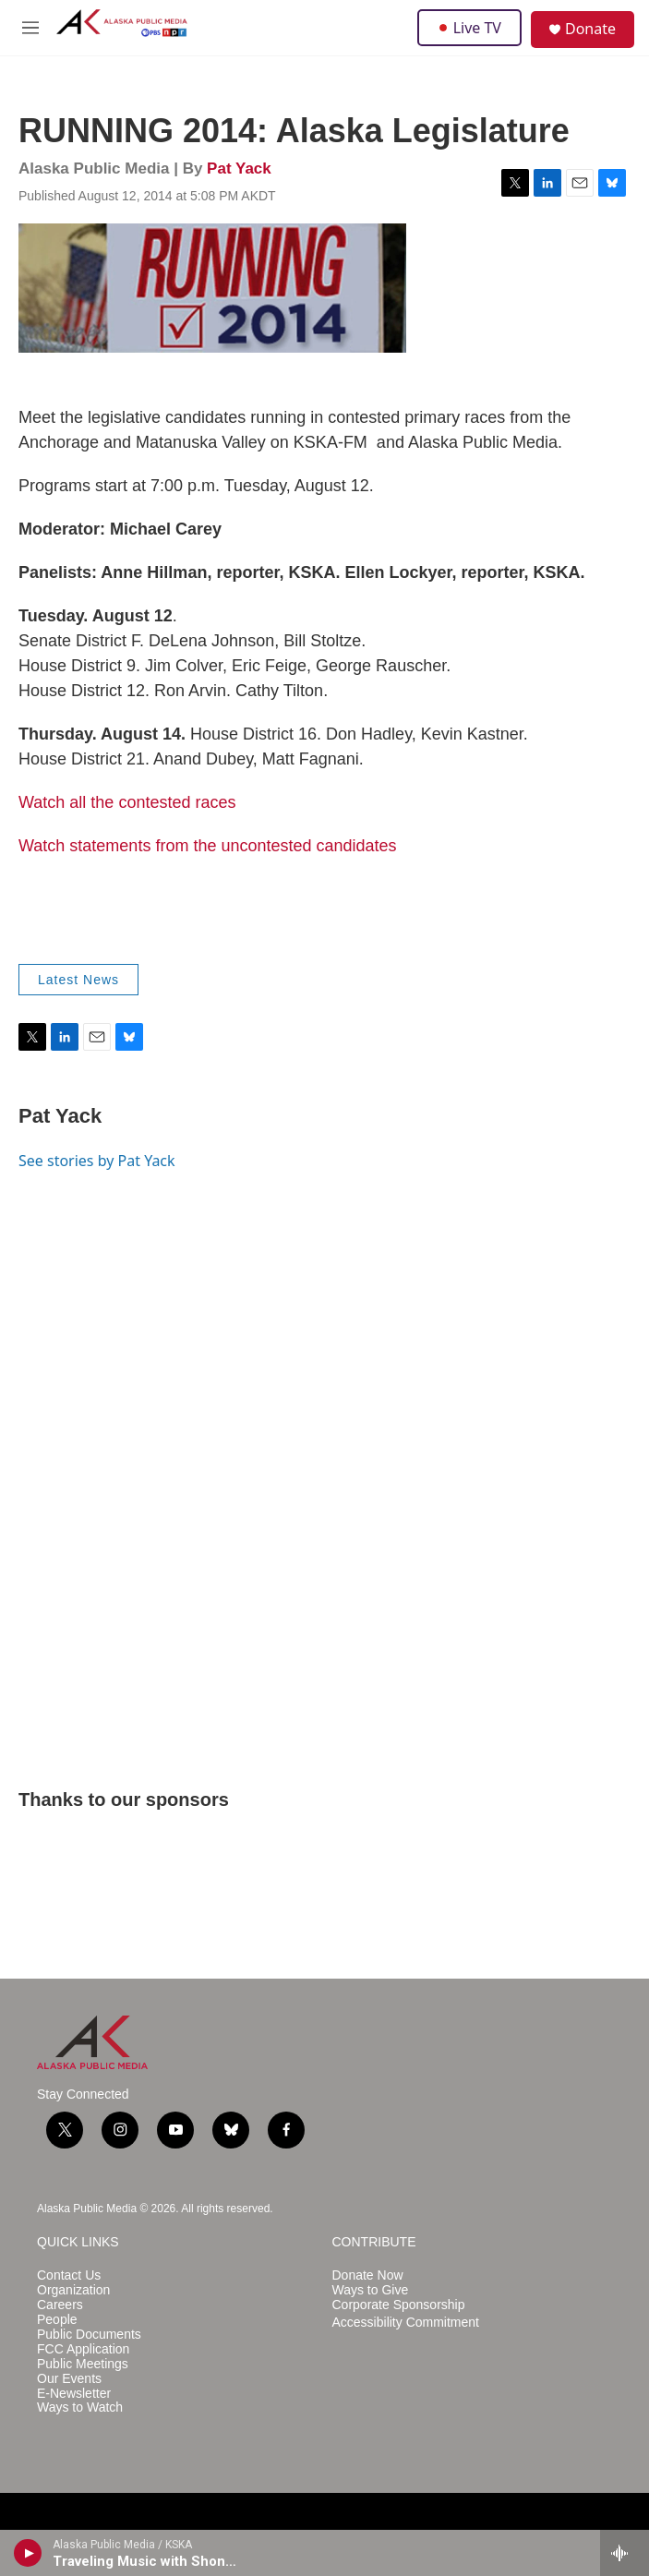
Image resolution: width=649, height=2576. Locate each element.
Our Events (69, 2379)
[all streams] (624, 2553)
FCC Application (83, 2349)
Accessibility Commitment (405, 2322)
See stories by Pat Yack (96, 1160)
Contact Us (69, 2275)
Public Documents (89, 2334)
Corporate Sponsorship (398, 2305)
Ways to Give (370, 2290)
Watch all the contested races (126, 802)
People (57, 2320)
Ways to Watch (80, 2407)
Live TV (469, 28)
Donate (590, 28)
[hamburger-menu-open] (31, 27)
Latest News (78, 979)
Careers (60, 2305)
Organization (73, 2290)
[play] (28, 2553)
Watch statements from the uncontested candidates (207, 846)
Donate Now (367, 2275)
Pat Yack (239, 168)
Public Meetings (82, 2364)
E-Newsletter (74, 2394)
